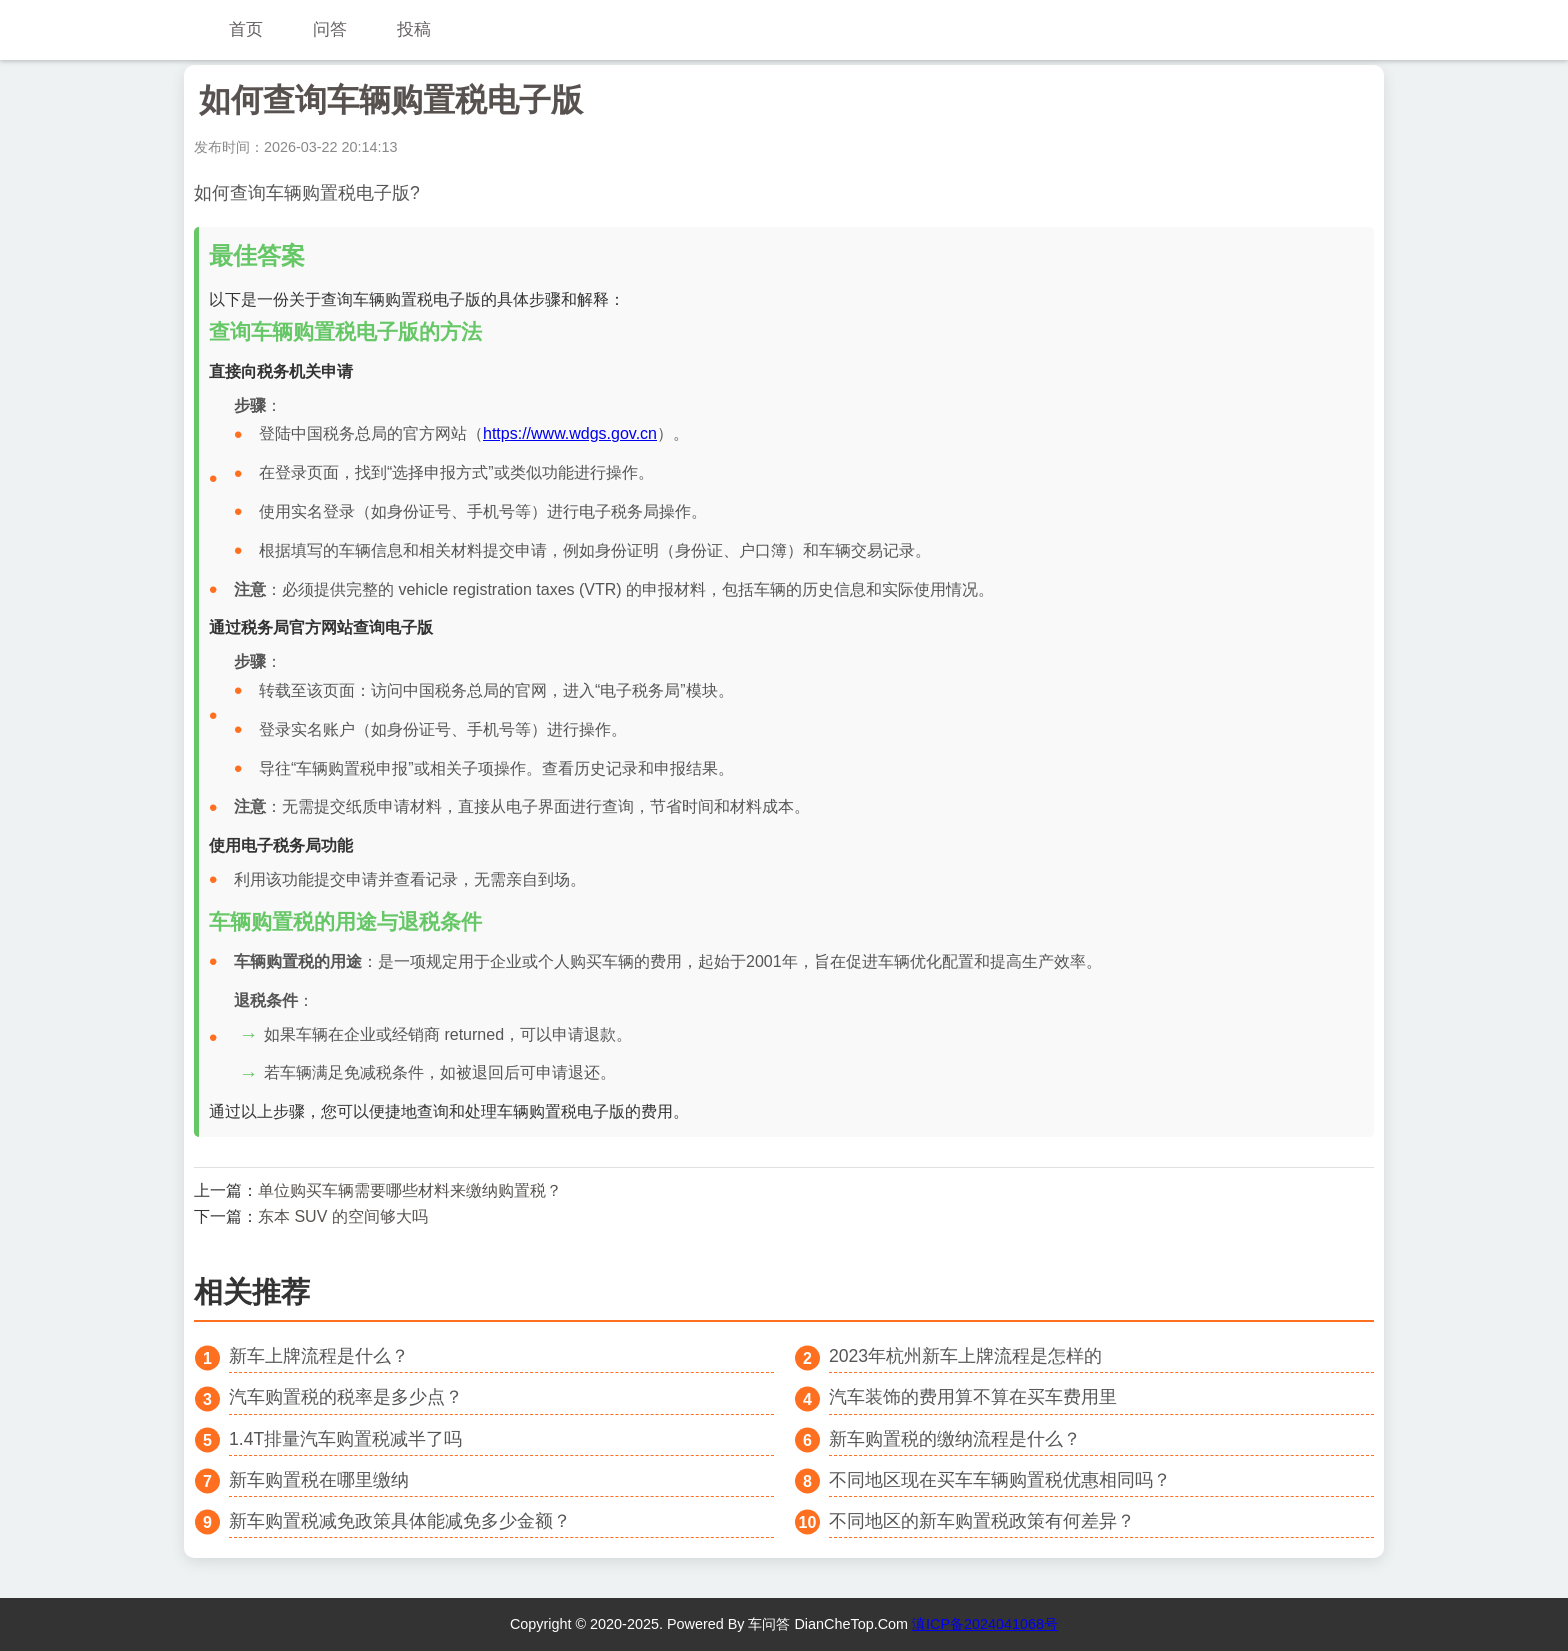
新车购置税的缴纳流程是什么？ (955, 1439)
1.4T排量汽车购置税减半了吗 (345, 1439)
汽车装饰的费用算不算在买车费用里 (973, 1397)
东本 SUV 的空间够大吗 (343, 1216)
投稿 (414, 29)
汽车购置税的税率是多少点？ (346, 1397)
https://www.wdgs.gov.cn (570, 433)
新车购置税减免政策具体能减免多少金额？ (400, 1521)
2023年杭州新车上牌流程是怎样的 (965, 1356)
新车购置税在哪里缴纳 (319, 1480)
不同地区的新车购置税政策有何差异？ (982, 1521)
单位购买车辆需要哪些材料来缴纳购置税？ (410, 1190)
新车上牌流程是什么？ (319, 1356)
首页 (246, 29)
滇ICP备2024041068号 (985, 1624)
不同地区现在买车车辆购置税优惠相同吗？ (1000, 1480)
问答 (330, 29)
